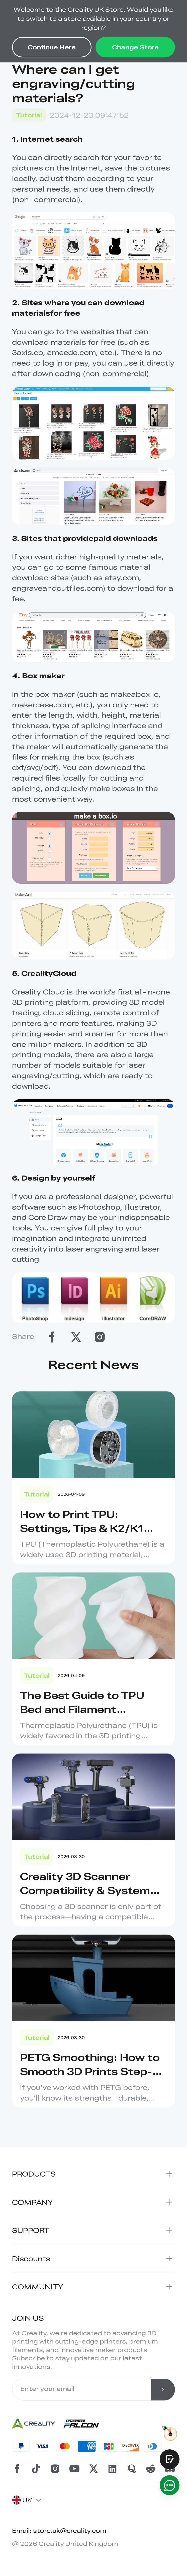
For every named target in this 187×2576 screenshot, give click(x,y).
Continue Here (52, 47)
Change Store (135, 47)
